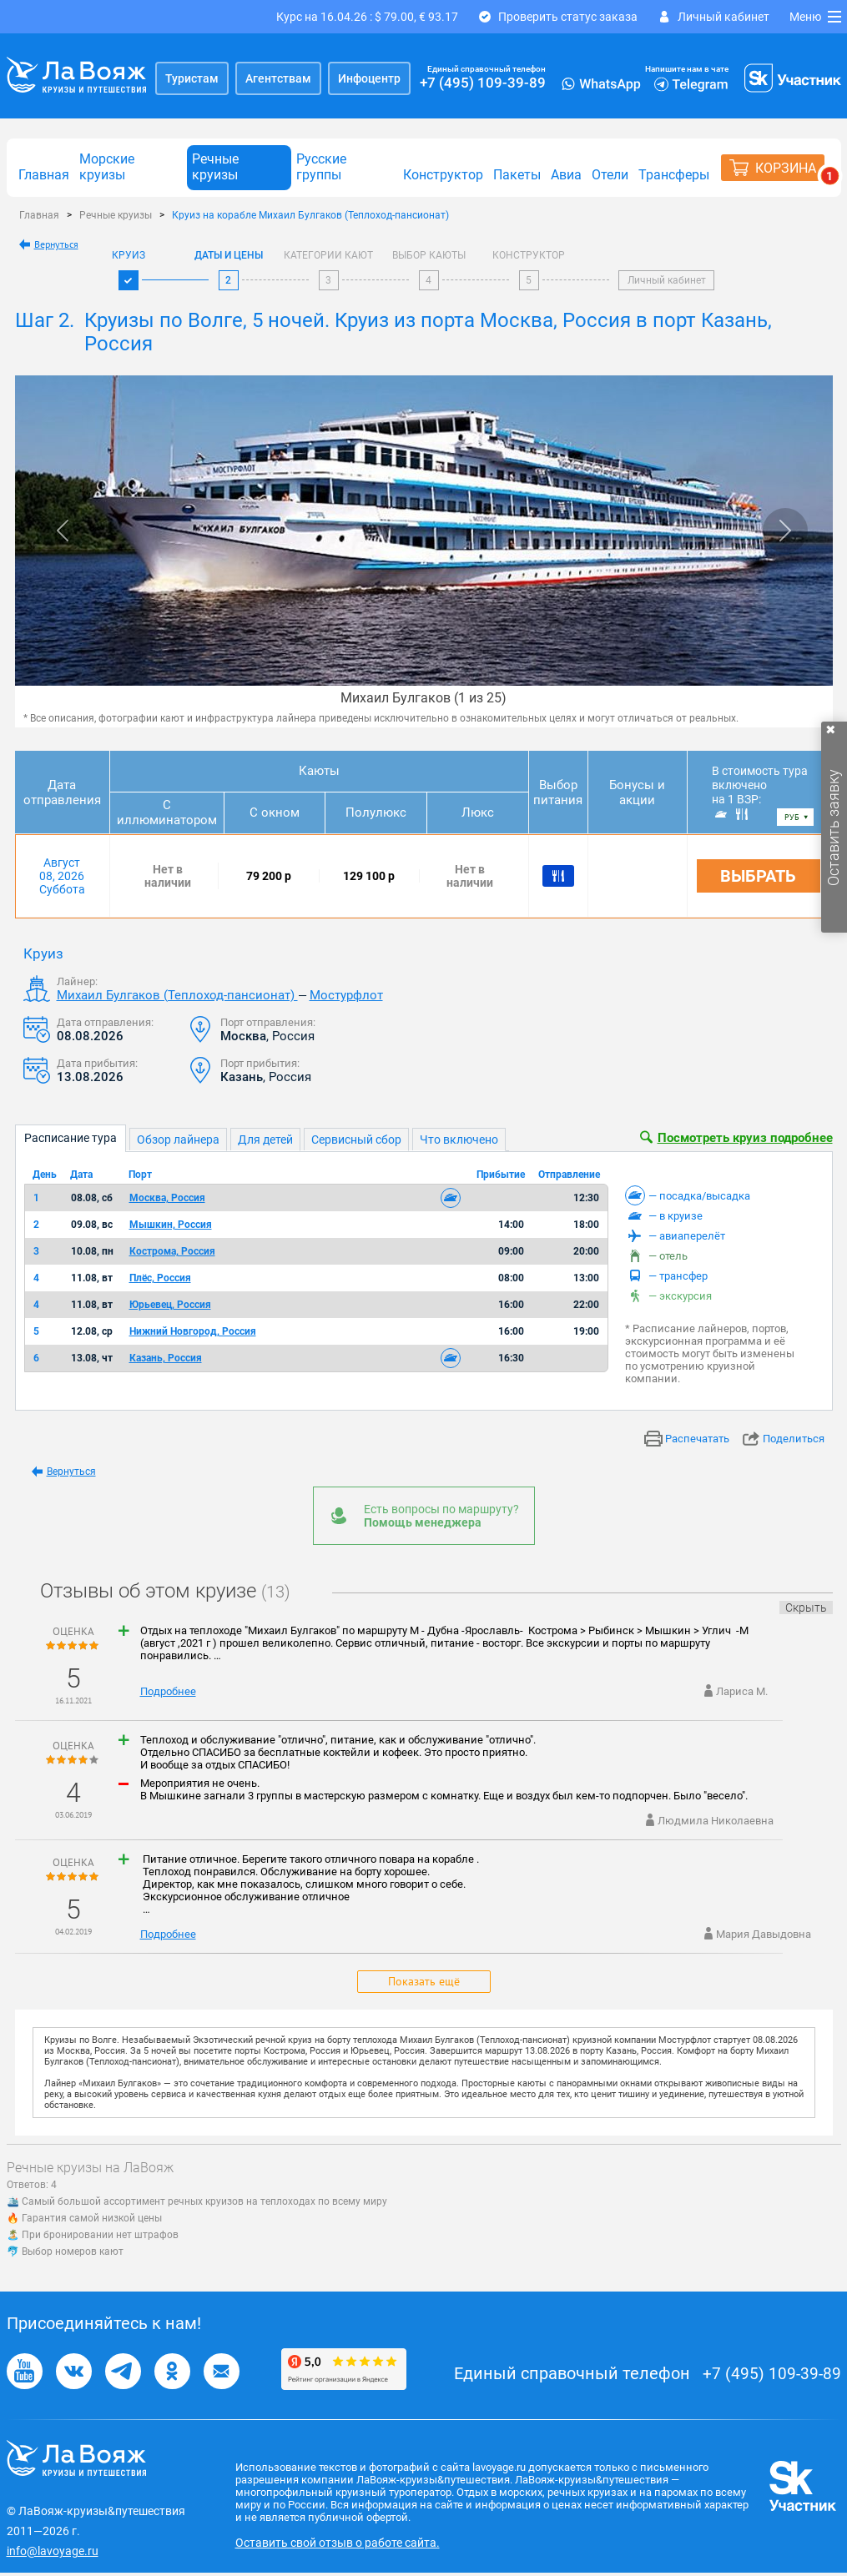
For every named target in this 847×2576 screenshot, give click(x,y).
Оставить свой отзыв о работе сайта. (337, 2542)
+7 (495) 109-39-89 (483, 82)
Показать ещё (424, 1981)
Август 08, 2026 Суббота (62, 876)
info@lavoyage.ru (52, 2551)
